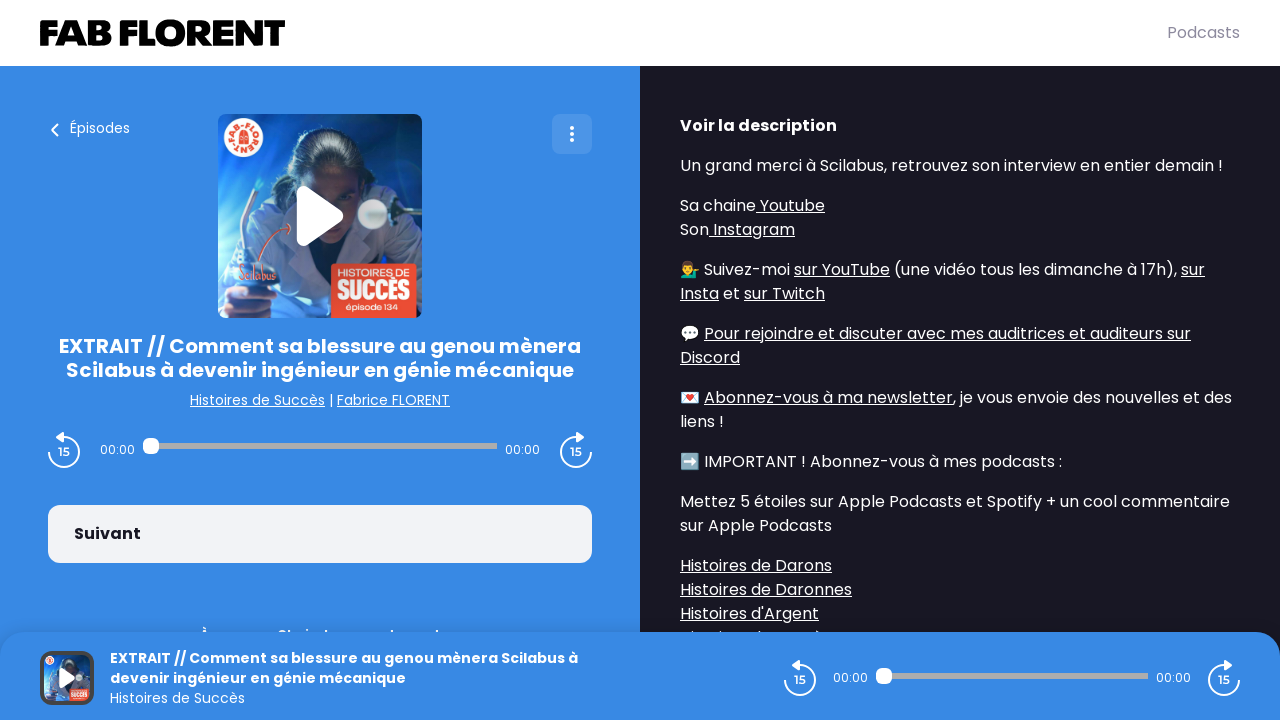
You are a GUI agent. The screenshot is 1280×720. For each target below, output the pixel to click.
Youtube (790, 205)
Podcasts (1203, 32)
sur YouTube (842, 269)
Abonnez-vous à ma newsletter (828, 397)
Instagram (752, 229)
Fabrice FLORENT (393, 400)
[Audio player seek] (320, 446)
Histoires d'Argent (749, 613)
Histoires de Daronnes (766, 589)
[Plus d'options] (572, 134)
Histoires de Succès (257, 400)
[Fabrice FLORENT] (603, 33)
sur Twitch (784, 293)
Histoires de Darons (756, 565)
